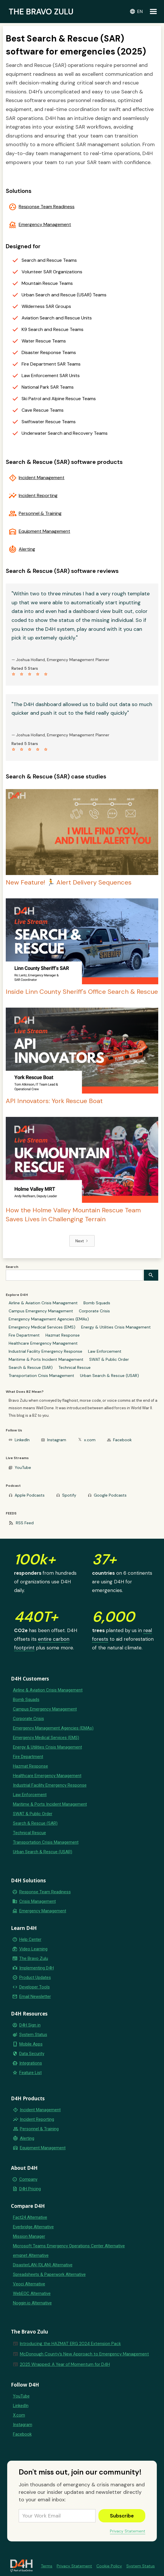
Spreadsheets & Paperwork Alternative (49, 2274)
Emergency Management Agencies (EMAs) (49, 1319)
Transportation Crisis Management (41, 1375)
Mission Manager (29, 2236)
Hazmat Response (62, 1335)
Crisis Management (37, 1901)
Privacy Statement (127, 2531)
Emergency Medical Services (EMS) (42, 1327)
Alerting (27, 549)
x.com (90, 1439)
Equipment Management (44, 531)
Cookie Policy (109, 2566)
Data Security (31, 2053)
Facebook (122, 1439)
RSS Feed (25, 1522)
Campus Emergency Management (41, 1311)
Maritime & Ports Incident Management (46, 1359)
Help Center (30, 1939)
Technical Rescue (74, 1367)
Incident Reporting (38, 495)
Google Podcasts (110, 1495)
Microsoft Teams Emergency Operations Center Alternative (69, 2245)
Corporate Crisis (94, 1311)
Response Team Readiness (47, 207)
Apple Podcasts (30, 1495)
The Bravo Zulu (33, 1958)
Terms (46, 2566)
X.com (19, 2415)
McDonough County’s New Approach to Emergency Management (84, 2354)
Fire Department (24, 1335)
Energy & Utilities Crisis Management (116, 1327)
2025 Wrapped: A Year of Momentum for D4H (65, 2364)
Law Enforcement (104, 1351)
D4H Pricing (30, 2188)
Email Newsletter (35, 1996)
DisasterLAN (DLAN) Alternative (43, 2265)
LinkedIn (22, 1439)
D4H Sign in (30, 2025)
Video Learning (33, 1949)
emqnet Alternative (31, 2255)
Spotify (69, 1495)
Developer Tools (34, 1987)
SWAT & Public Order (109, 1359)
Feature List (30, 2072)
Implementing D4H (36, 1968)
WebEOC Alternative (32, 2293)
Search (12, 1267)
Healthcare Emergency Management (43, 1343)
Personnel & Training (40, 513)
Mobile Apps (31, 2044)
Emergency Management (45, 224)
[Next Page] (82, 1241)
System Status (33, 2034)
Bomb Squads (96, 1302)
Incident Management (41, 478)
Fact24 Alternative (30, 2217)
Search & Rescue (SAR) (31, 1367)
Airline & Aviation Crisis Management (43, 1302)
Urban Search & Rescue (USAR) (109, 1375)
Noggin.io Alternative (32, 2303)
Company (28, 2179)
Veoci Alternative (29, 2284)
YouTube (23, 1467)
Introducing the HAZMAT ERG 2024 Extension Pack (70, 2344)
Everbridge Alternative (33, 2226)
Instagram (56, 1439)
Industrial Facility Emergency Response (45, 1351)
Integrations (30, 2063)
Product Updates (35, 1977)
